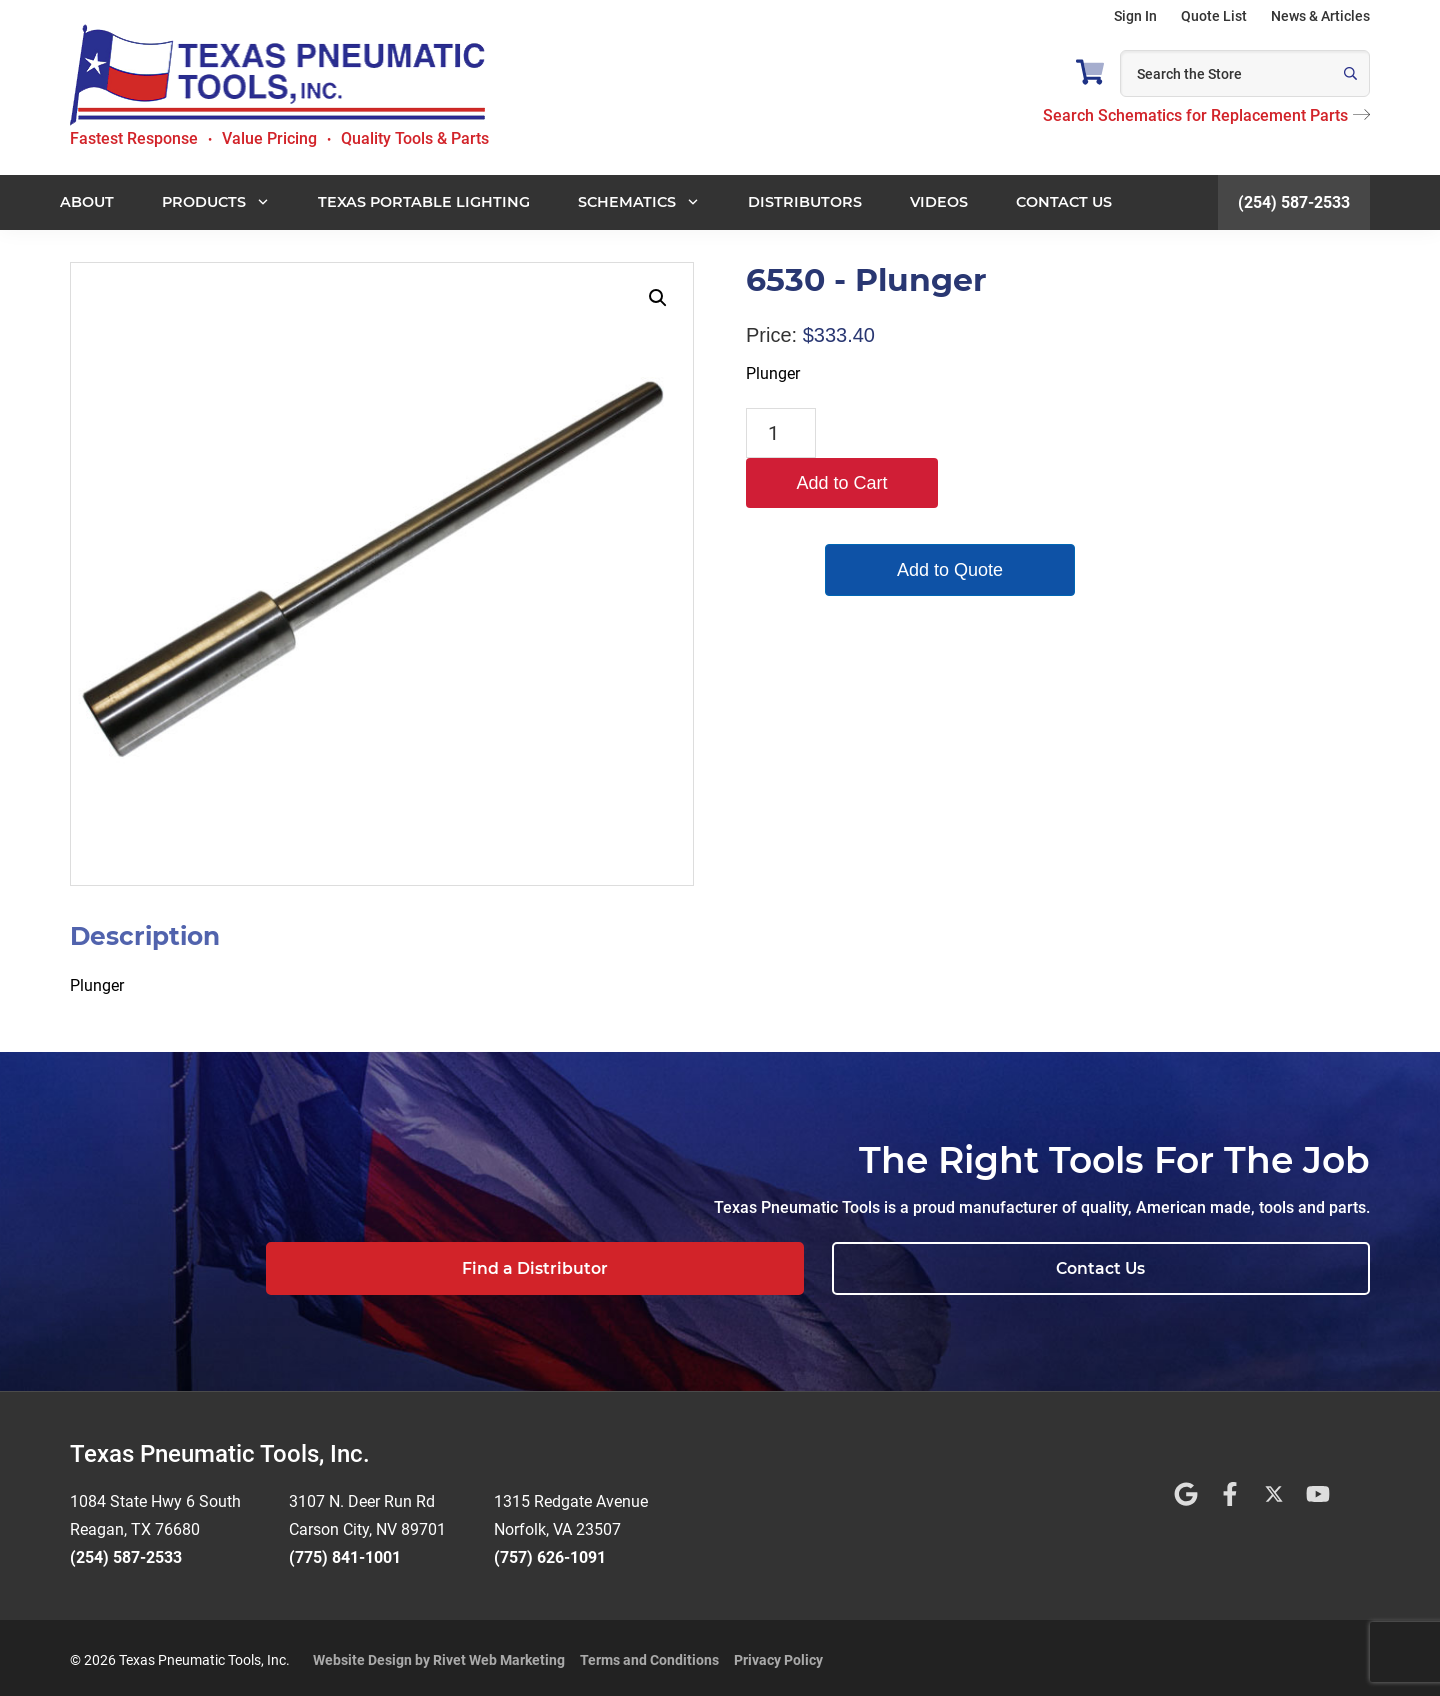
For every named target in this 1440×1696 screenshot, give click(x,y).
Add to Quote (920, 520)
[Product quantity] (781, 433)
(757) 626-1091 (550, 1552)
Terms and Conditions (649, 1655)
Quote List (1214, 16)
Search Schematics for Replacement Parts (1206, 115)
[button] (658, 298)
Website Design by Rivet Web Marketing (439, 1655)
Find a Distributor (967, 1268)
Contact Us (1245, 1268)
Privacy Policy (778, 1655)
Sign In (1135, 16)
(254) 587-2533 (1294, 202)
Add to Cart (919, 433)
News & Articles (1320, 16)
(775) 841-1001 (345, 1552)
